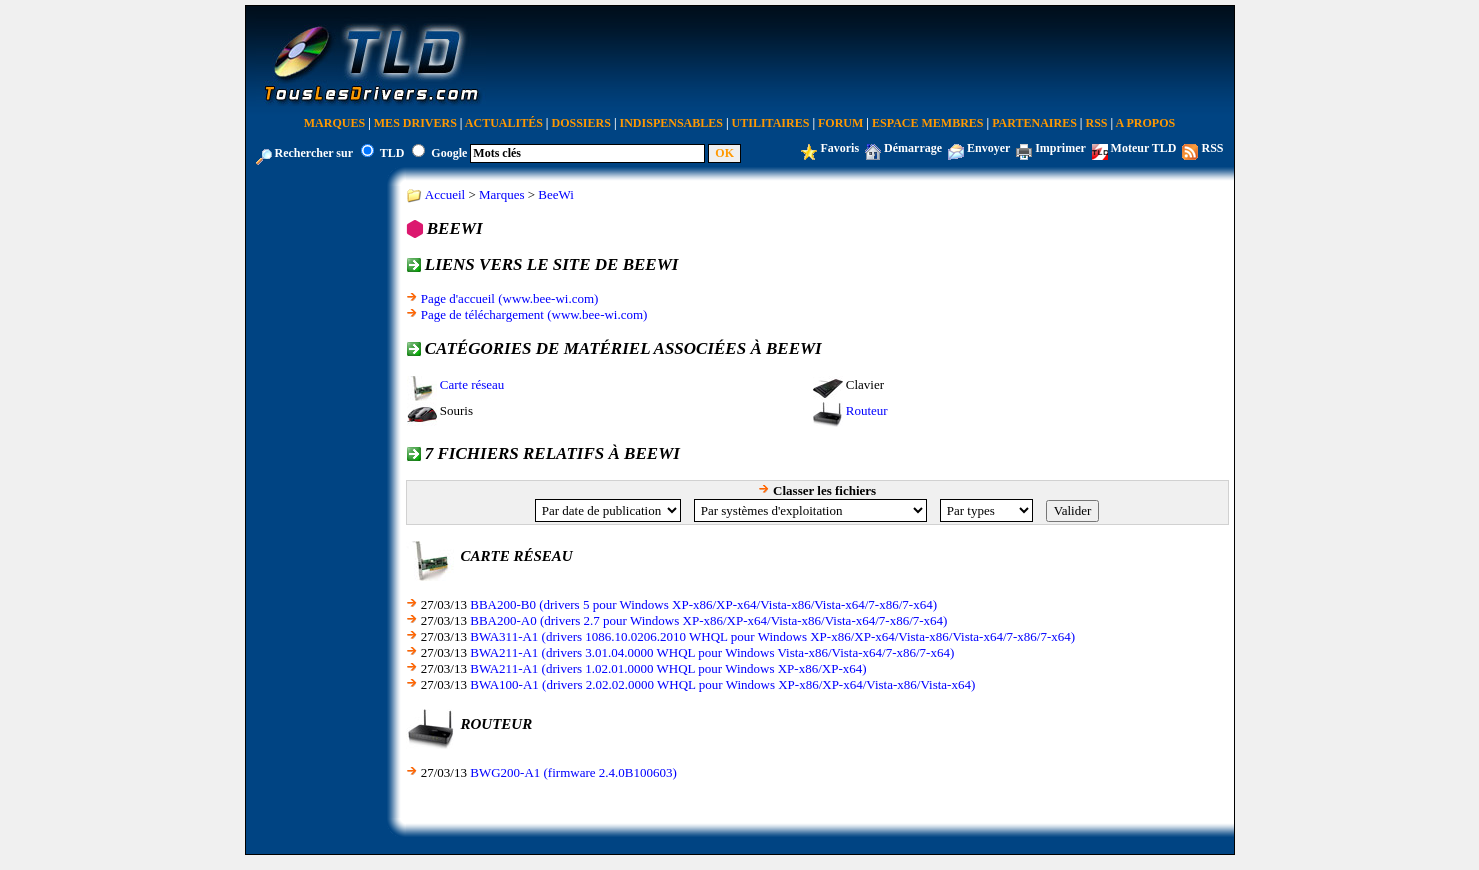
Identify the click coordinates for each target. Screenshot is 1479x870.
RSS (1097, 123)
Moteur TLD (1144, 148)
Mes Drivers (415, 123)
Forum (840, 123)
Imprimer (1060, 148)
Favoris (839, 148)
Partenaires (1034, 123)
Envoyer (988, 148)
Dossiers (581, 123)
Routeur (867, 410)
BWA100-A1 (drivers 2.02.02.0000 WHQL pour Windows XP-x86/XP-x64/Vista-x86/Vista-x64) (722, 684)
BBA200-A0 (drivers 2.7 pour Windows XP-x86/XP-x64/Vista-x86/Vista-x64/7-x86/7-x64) (708, 620)
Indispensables (671, 123)
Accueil (445, 194)
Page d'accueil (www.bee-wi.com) (510, 298)
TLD (392, 153)
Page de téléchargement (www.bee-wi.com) (534, 314)
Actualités (504, 123)
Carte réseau (472, 384)
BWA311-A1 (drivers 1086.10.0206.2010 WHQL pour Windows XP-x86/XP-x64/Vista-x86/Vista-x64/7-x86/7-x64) (772, 636)
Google (449, 153)
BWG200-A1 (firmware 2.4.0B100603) (573, 772)
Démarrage (913, 148)
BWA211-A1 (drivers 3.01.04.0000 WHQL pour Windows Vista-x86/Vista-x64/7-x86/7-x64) (712, 652)
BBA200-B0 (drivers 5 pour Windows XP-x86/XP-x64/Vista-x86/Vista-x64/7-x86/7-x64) (703, 604)
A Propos (1146, 123)
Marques (334, 123)
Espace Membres (927, 123)
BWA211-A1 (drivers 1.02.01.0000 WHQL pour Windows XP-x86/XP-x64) (668, 668)
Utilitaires (771, 123)
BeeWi (556, 194)
